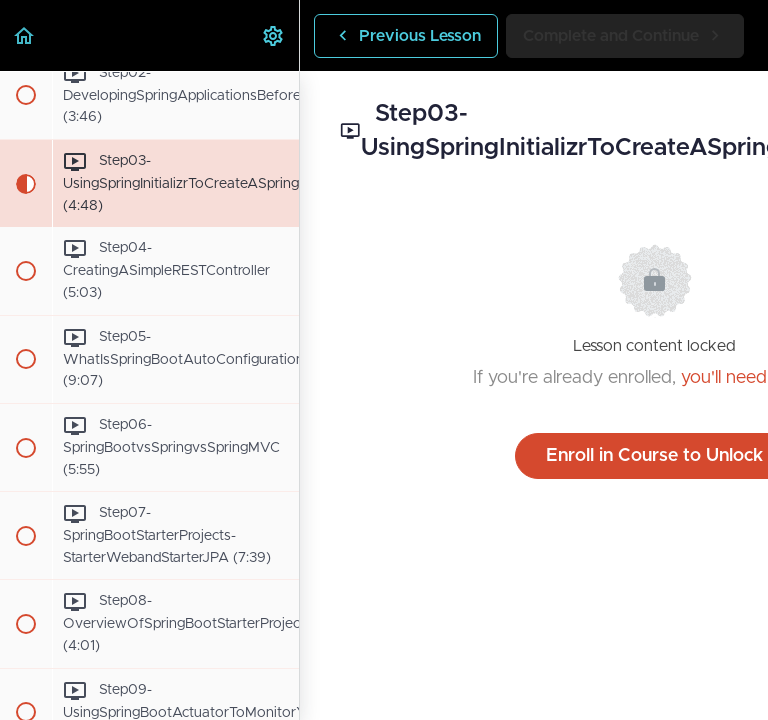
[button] (25, 35)
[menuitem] (274, 35)
